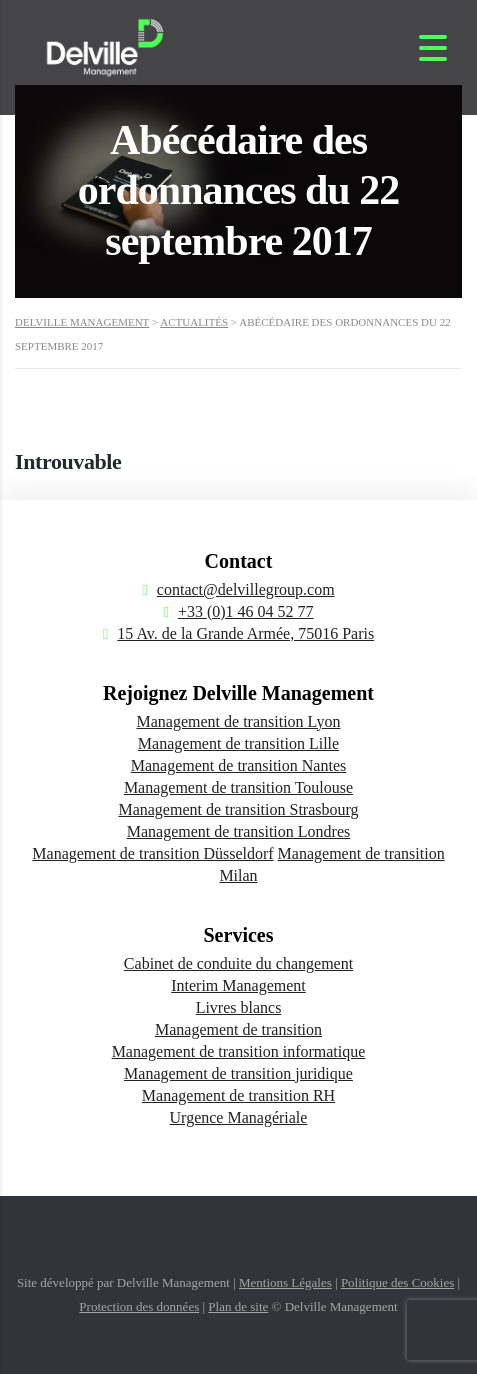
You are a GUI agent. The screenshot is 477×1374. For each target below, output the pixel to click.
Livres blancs (239, 1007)
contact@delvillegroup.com (246, 589)
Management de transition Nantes (239, 765)
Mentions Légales (285, 1282)
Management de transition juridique (238, 1073)
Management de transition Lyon (239, 721)
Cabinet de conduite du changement (238, 963)
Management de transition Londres (239, 831)
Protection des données (139, 1306)
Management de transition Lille (238, 743)
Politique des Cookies (397, 1282)
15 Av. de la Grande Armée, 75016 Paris (245, 633)
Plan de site (238, 1306)
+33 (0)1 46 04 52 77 (246, 611)
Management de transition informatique (239, 1051)
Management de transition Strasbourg (238, 809)
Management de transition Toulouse (238, 787)
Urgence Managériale (239, 1117)
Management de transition (238, 1029)
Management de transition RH (238, 1095)
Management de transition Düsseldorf (152, 853)
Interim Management (238, 985)
